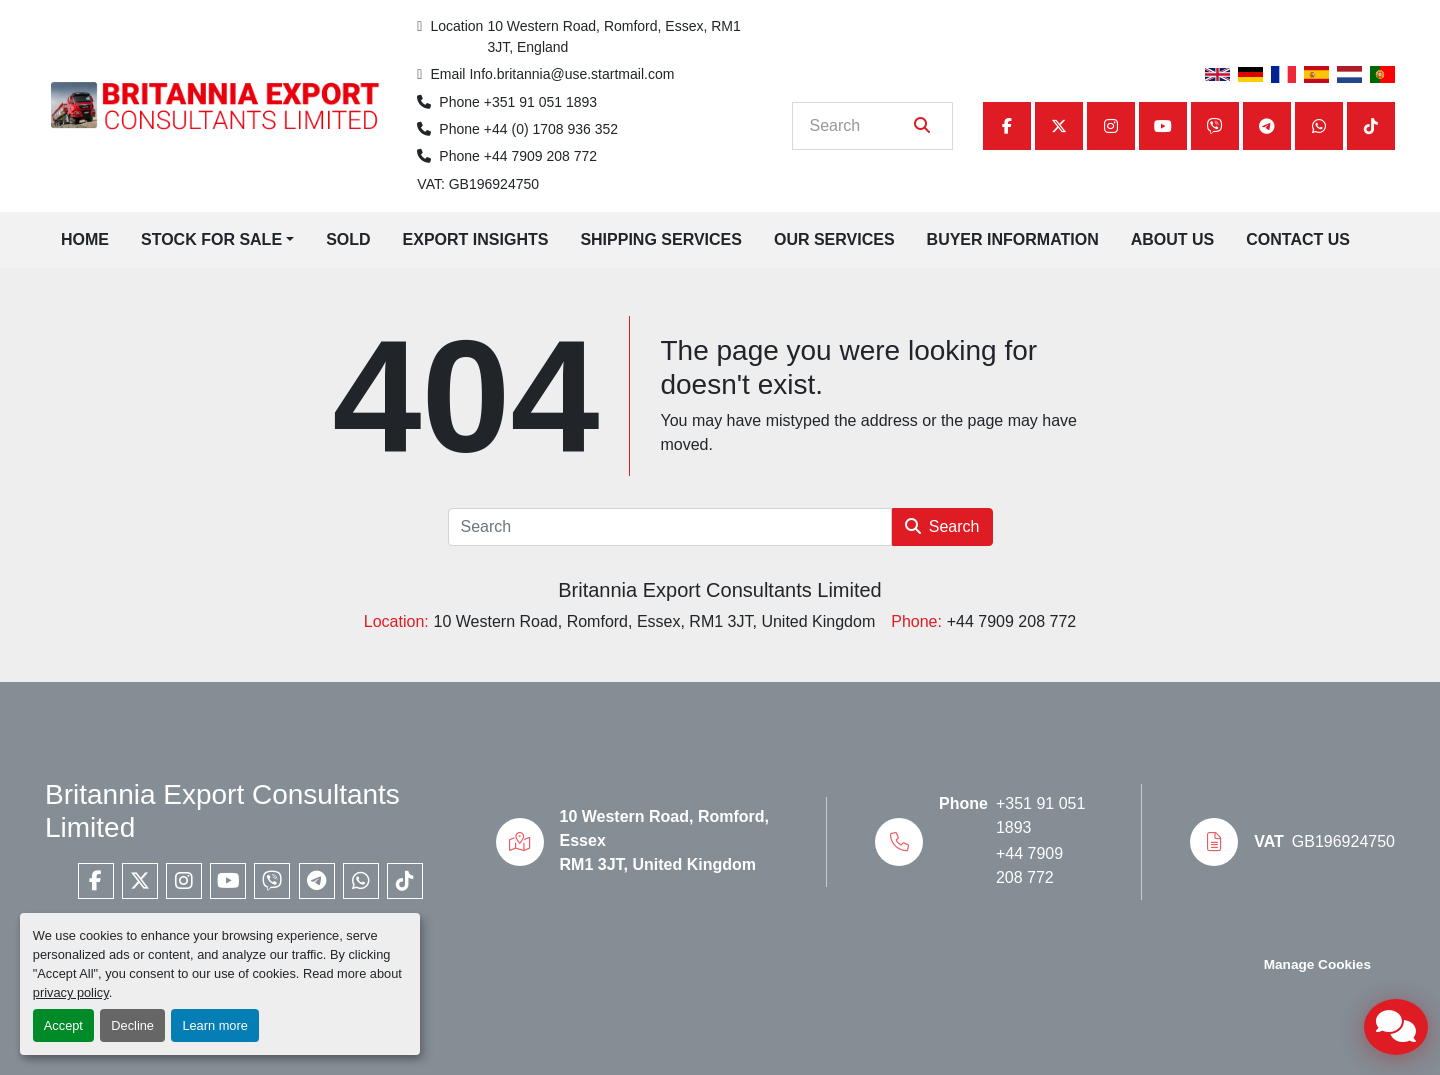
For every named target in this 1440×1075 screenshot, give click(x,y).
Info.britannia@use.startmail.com (571, 74)
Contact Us (1298, 239)
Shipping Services (661, 239)
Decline (132, 1025)
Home (85, 239)
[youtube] (1163, 126)
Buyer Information (1013, 239)
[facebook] (1007, 126)
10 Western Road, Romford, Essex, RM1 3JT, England (615, 36)
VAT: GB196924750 (478, 184)
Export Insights (476, 239)
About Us (1173, 239)
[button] (217, 240)
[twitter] (1059, 126)
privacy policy (71, 992)
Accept (63, 1025)
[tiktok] (1371, 126)
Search (942, 526)
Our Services (834, 239)
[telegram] (1267, 126)
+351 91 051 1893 (540, 102)
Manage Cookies (1317, 964)
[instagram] (1111, 126)
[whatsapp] (1319, 126)
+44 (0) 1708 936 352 (551, 129)
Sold (348, 239)
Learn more (214, 1025)
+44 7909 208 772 (540, 156)
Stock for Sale (211, 239)
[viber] (1215, 126)
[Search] (858, 126)
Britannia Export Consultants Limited (720, 590)
